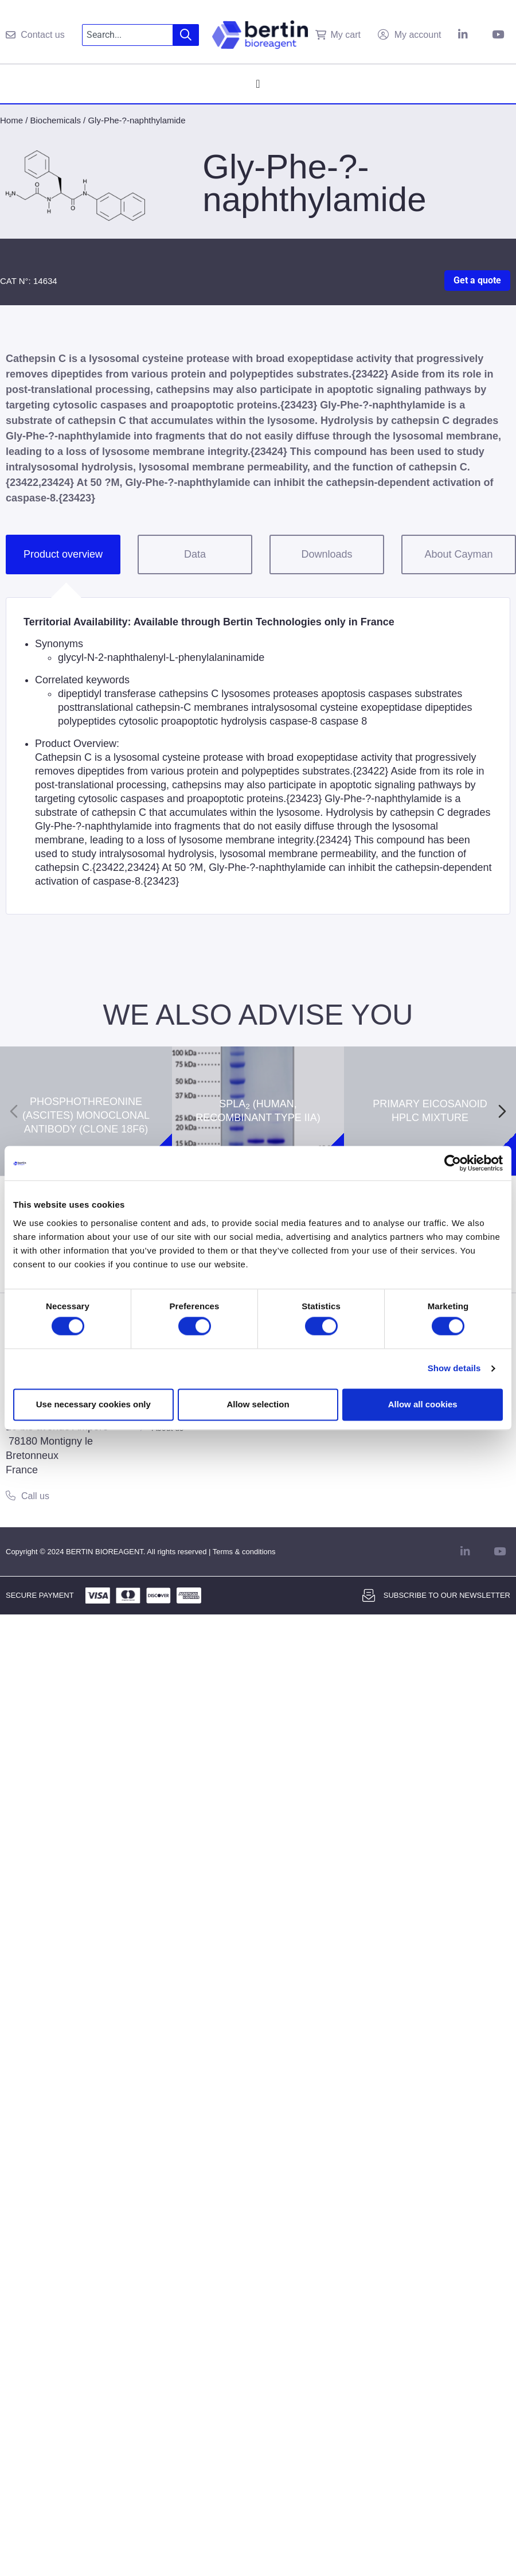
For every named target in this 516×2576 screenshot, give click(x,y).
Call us (35, 1496)
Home (11, 120)
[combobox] (127, 35)
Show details (454, 1368)
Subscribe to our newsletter (447, 1595)
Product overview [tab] (63, 554)
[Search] (186, 35)
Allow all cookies (423, 1404)
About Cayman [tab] (458, 554)
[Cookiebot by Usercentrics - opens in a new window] (452, 1163)
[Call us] (10, 1495)
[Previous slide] (14, 1111)
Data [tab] (195, 554)
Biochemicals (55, 120)
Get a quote (477, 280)
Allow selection (257, 1404)
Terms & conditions (244, 1551)
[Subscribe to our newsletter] (368, 1595)
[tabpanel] (258, 756)
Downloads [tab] (326, 554)
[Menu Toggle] (258, 84)
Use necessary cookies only (93, 1404)
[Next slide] (502, 1111)
